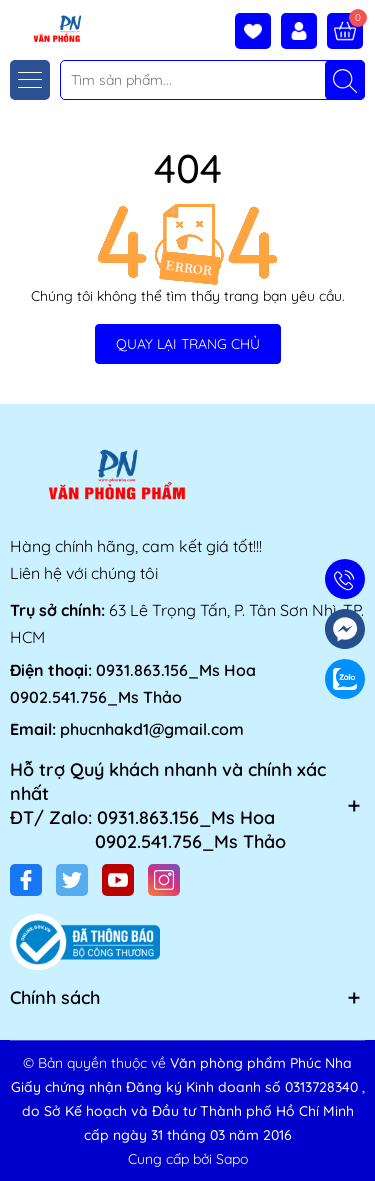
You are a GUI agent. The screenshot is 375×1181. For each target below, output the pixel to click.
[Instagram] (164, 880)
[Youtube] (118, 880)
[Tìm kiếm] (345, 80)
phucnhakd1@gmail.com (152, 729)
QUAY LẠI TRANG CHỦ (188, 344)
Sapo (232, 1159)
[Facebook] (26, 880)
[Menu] (30, 80)
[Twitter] (72, 880)
